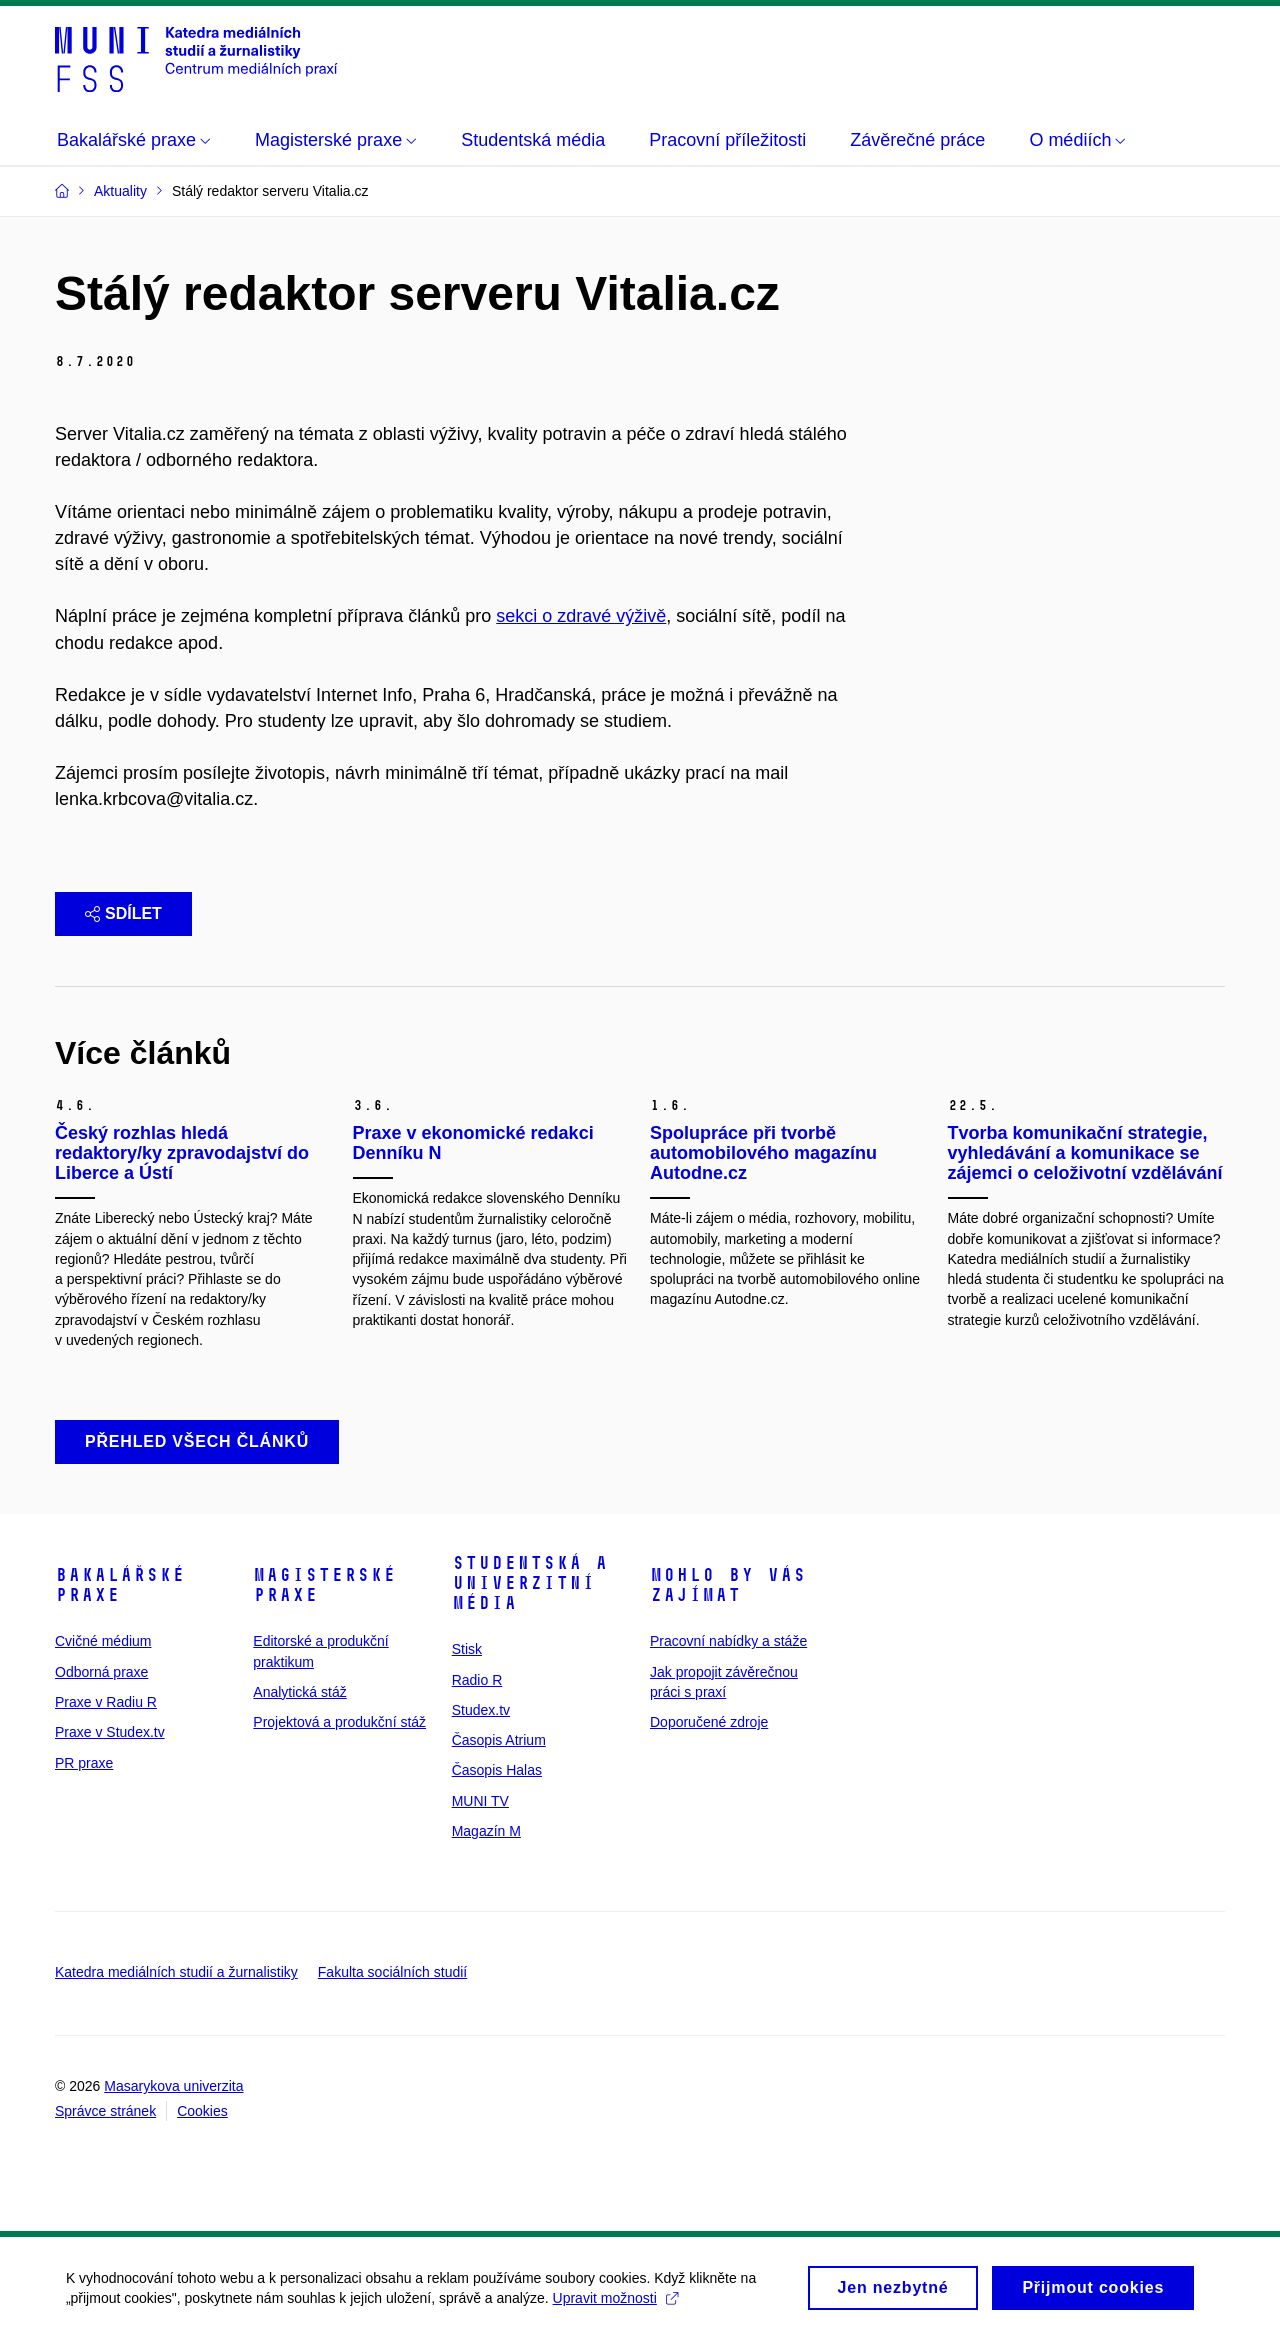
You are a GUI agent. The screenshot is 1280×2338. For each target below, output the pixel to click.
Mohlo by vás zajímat (728, 1585)
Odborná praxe (101, 1672)
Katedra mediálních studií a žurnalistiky (176, 1972)
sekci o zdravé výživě (581, 616)
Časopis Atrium (499, 1740)
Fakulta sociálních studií (392, 1972)
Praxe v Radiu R (106, 1702)
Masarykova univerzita (173, 2086)
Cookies (202, 2111)
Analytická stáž (299, 1692)
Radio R (477, 1680)
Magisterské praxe (324, 1585)
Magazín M (486, 1831)
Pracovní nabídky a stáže (728, 1641)
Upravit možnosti (619, 2306)
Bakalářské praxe (120, 1585)
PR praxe (84, 1763)
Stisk (467, 1649)
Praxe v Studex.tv (110, 1732)
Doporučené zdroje (709, 1722)
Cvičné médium (103, 1641)
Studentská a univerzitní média (530, 1583)
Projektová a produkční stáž (339, 1722)
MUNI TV (480, 1801)
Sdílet (123, 913)
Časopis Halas (497, 1770)
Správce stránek (105, 2111)
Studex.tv (481, 1710)
